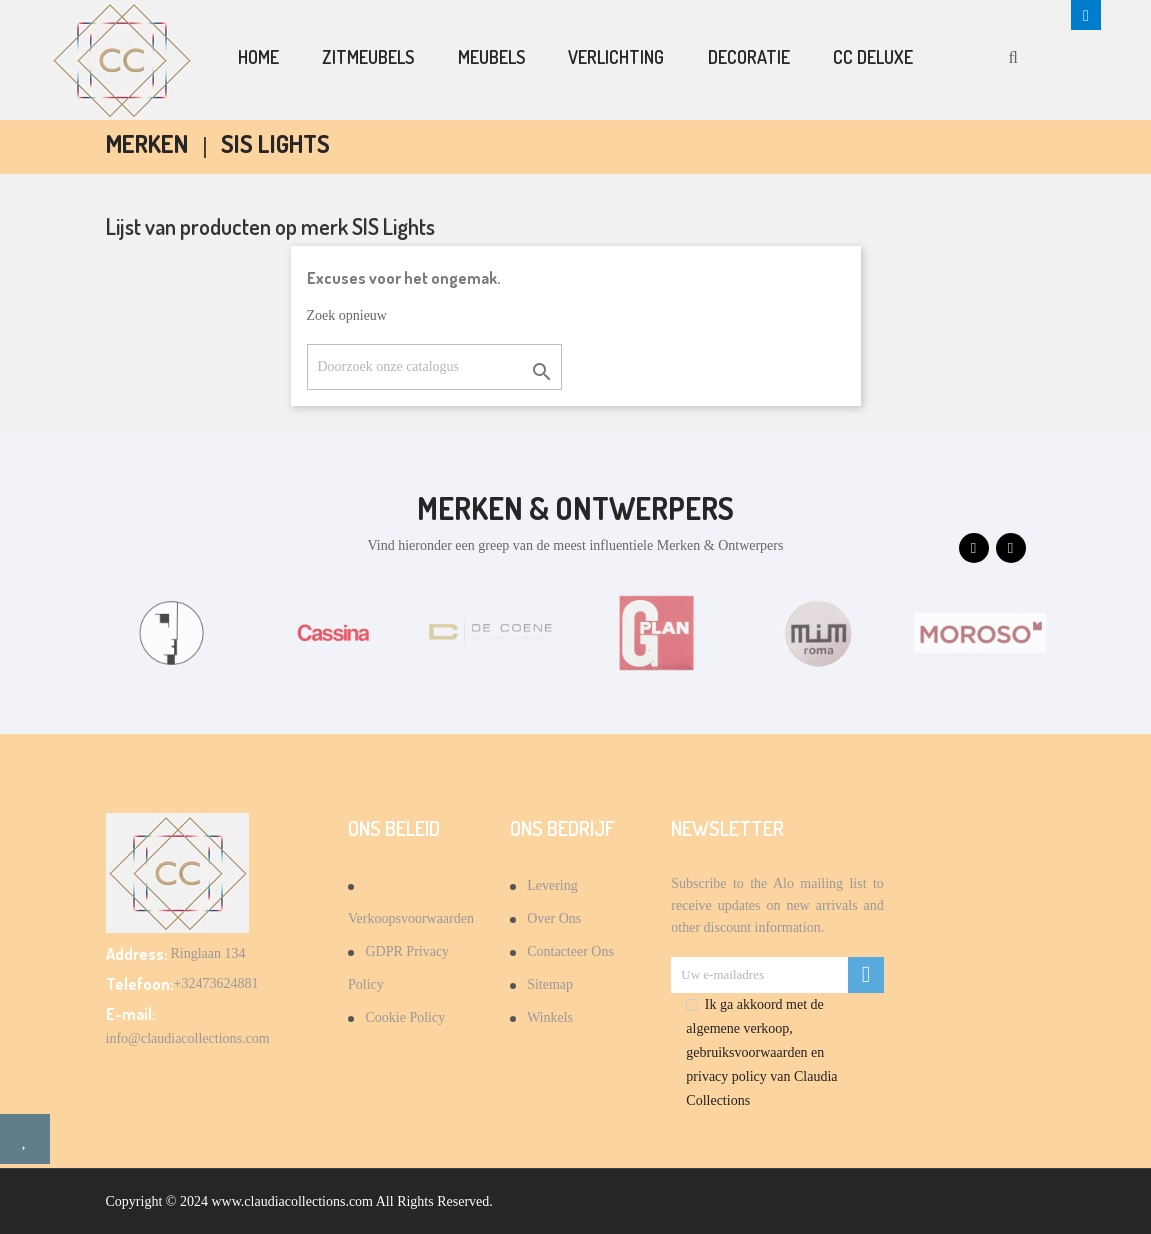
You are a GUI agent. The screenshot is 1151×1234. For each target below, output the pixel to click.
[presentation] (974, 548)
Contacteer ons (569, 951)
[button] (1086, 15)
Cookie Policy (403, 1017)
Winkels (548, 1017)
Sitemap (548, 984)
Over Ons (553, 918)
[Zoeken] (434, 367)
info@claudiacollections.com (188, 1038)
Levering (551, 885)
